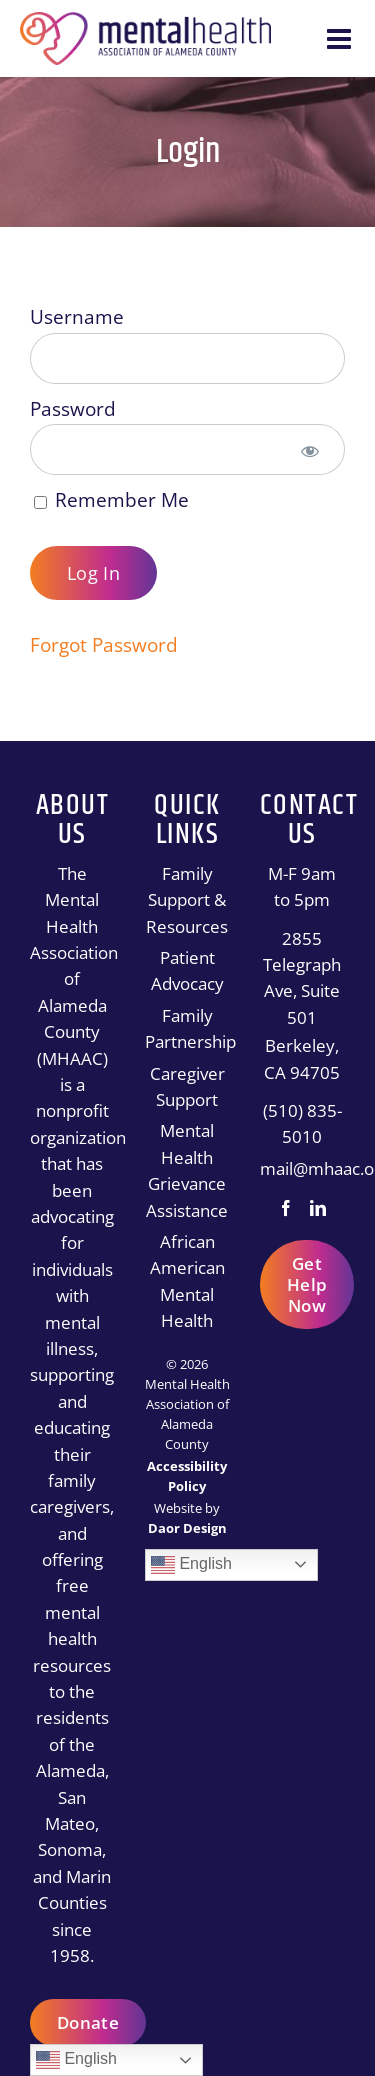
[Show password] (310, 449)
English (191, 1565)
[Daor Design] (187, 1528)
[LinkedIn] (318, 1208)
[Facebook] (286, 1208)
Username (77, 317)
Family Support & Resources (187, 900)
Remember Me (111, 500)
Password (73, 409)
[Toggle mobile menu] (341, 39)
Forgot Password (104, 645)
